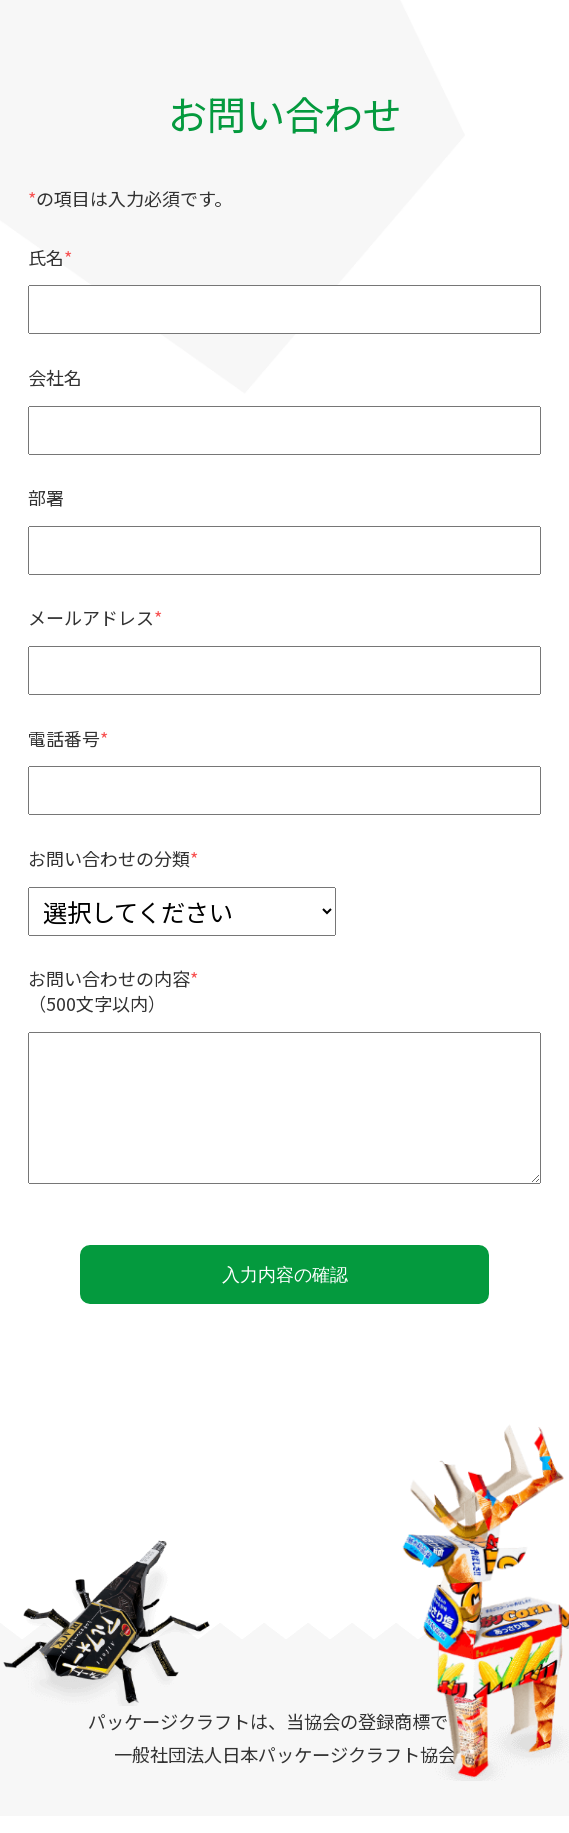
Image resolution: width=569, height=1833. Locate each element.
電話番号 (64, 738)
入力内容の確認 (284, 1282)
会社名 (55, 377)
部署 (46, 497)
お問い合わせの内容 (109, 978)
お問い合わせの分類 (109, 858)
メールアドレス (91, 617)
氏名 (46, 257)
